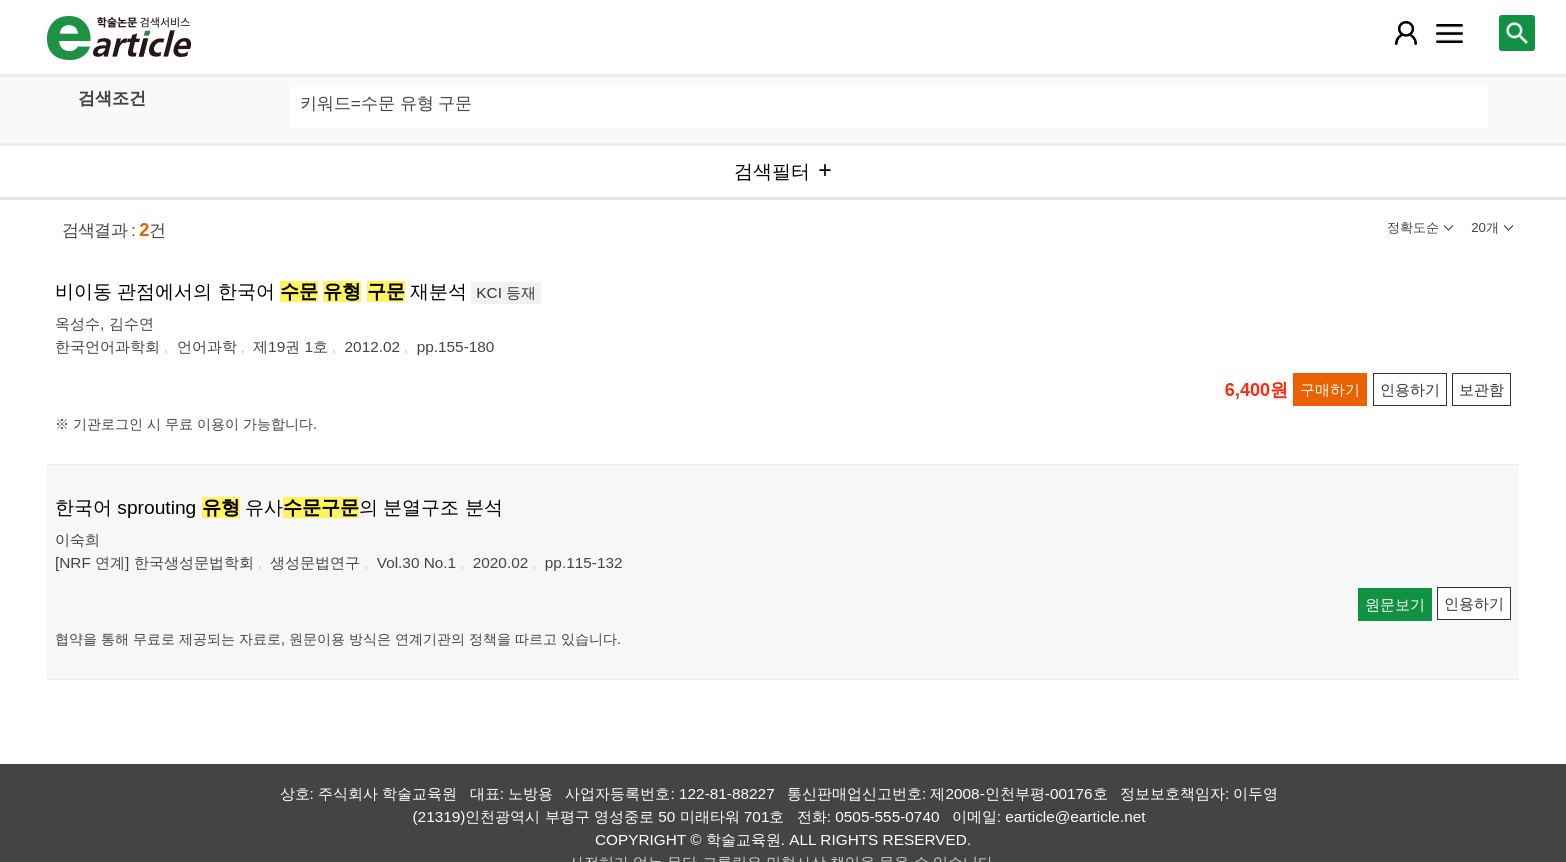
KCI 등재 (506, 292)
